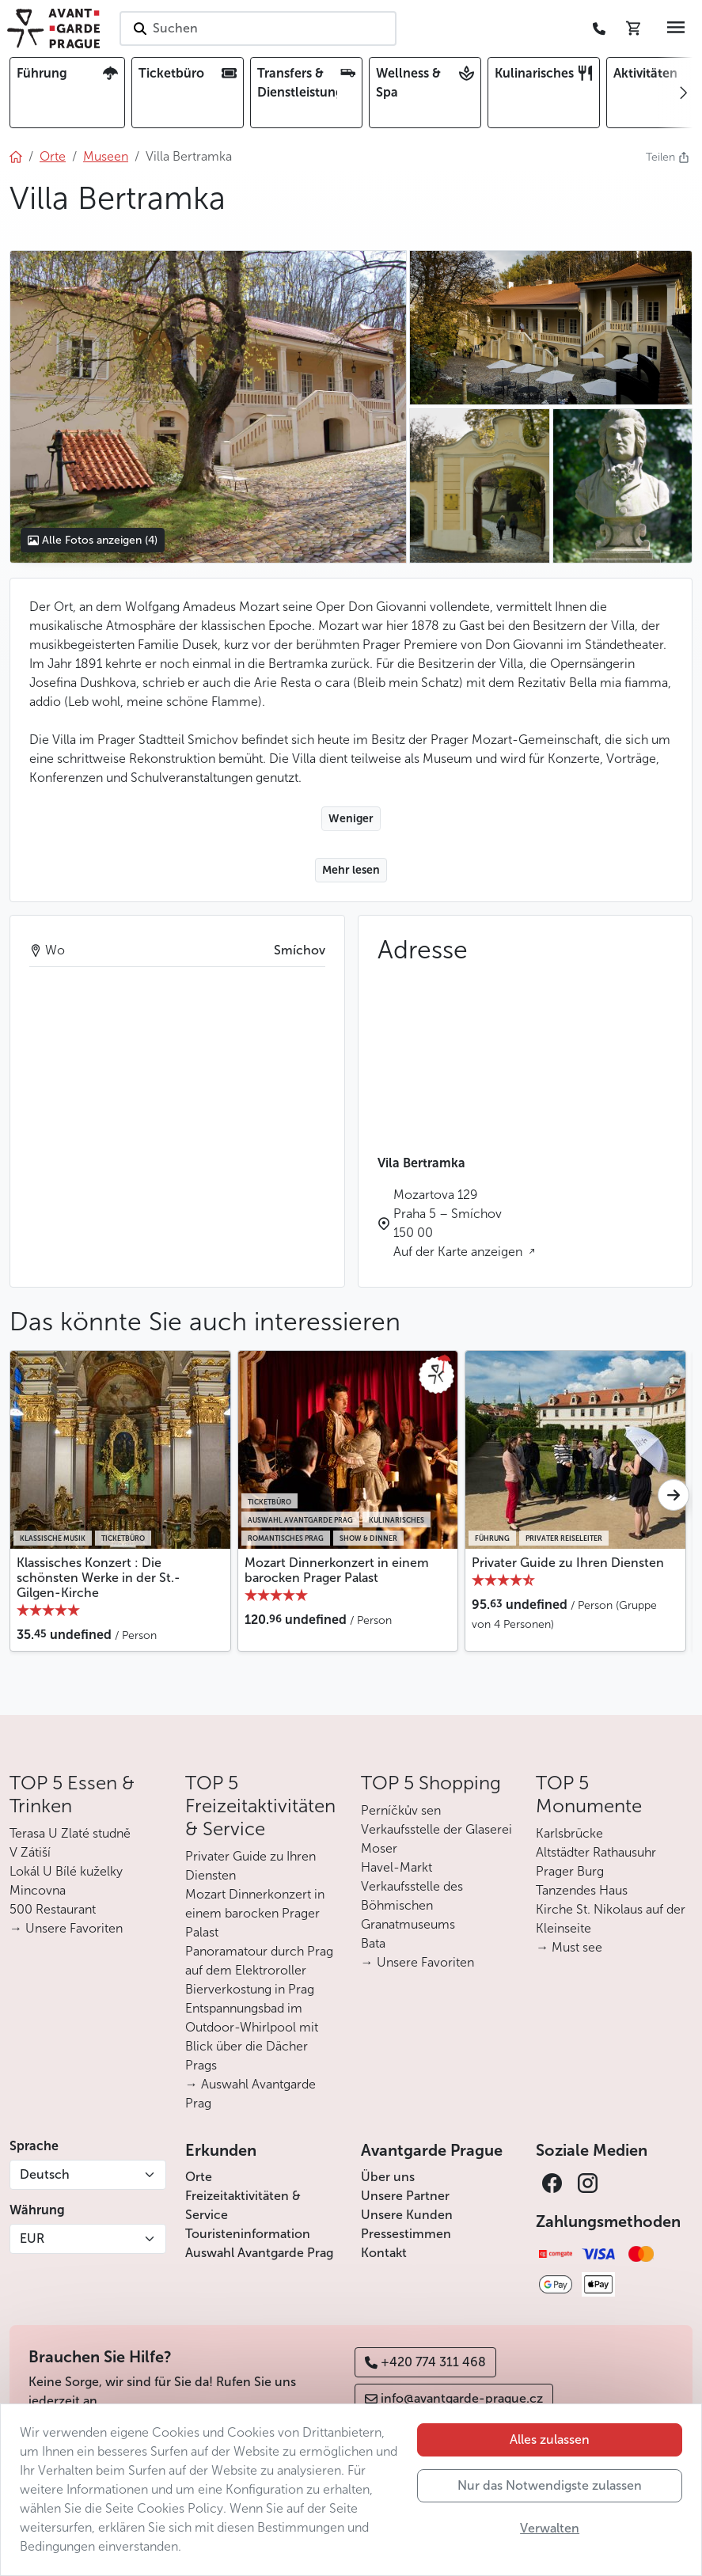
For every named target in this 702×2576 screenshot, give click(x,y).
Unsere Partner (405, 2195)
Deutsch (45, 2174)
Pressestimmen (406, 2233)
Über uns (388, 2176)
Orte (198, 2176)
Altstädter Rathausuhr (596, 1852)
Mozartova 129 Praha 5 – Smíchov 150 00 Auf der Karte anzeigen (459, 1223)
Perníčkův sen (401, 1810)
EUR (32, 2238)
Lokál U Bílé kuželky (66, 1871)
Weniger (351, 818)
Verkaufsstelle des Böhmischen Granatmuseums (412, 1905)
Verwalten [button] (549, 2528)
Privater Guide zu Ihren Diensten (568, 1562)
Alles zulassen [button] (550, 2439)
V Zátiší (30, 1852)
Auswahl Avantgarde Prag (259, 2252)
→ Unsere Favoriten (66, 1928)
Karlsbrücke (569, 1833)
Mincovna (37, 1890)
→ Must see (569, 1947)
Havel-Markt (396, 1867)
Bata (373, 1943)
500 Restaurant (52, 1909)
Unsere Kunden (407, 2214)
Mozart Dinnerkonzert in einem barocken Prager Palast (337, 1570)
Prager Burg (570, 1871)
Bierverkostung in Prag (249, 1989)
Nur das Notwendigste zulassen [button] (549, 2485)
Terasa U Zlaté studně (70, 1833)
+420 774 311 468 (425, 2361)
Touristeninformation (247, 2233)
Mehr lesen (351, 870)
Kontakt (384, 2252)
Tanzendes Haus (582, 1890)
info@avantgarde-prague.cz (454, 2398)
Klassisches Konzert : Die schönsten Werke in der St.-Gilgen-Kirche (98, 1577)
